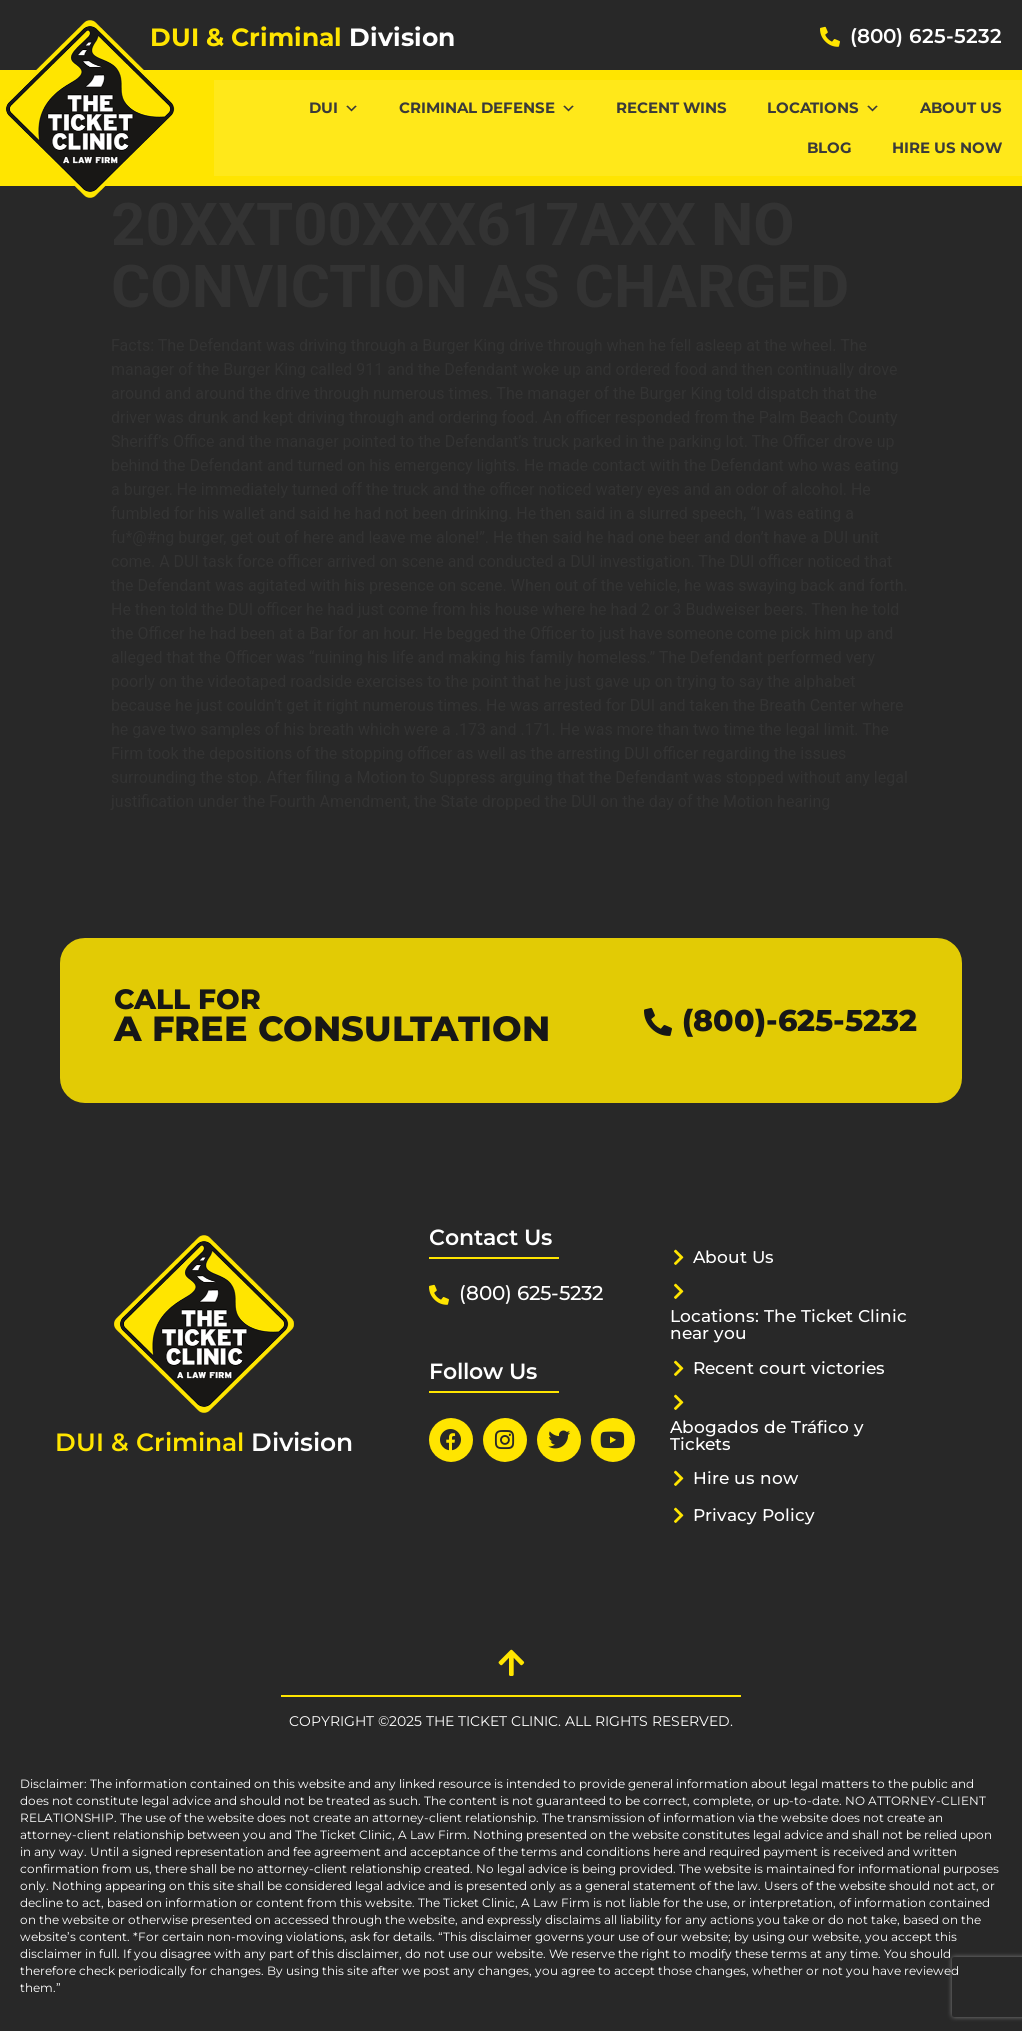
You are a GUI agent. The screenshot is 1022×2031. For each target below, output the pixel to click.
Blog (829, 147)
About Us (961, 107)
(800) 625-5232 (926, 36)
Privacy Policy (754, 1515)
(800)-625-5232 (799, 1020)
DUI (334, 107)
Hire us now (947, 147)
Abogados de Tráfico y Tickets (767, 1435)
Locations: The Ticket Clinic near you (788, 1324)
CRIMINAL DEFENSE (487, 107)
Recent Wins (671, 107)
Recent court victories (789, 1368)
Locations (823, 107)
